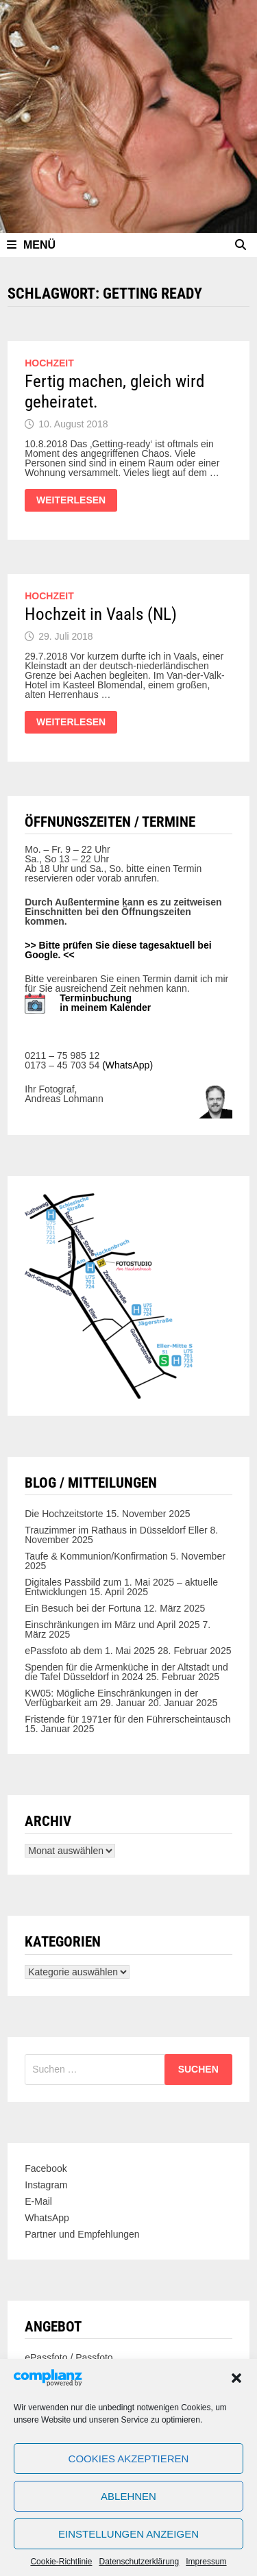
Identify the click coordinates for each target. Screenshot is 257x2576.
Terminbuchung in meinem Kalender (105, 1002)
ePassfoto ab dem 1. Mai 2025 (90, 1650)
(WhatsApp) (127, 1065)
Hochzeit (49, 363)
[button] (236, 2378)
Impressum (206, 2561)
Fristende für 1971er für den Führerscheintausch (127, 1719)
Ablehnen (128, 2496)
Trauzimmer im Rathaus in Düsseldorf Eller (116, 1530)
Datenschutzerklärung (139, 2561)
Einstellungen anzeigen (128, 2534)
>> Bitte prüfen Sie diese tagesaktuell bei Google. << (118, 950)
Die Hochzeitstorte (64, 1513)
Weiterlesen (71, 503)
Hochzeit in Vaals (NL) (101, 614)
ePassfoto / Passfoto (68, 2357)
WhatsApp (47, 2217)
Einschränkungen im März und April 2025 (112, 1624)
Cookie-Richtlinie (61, 2561)
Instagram (46, 2184)
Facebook (45, 2168)
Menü (31, 245)
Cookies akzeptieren (129, 2458)
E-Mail (38, 2201)
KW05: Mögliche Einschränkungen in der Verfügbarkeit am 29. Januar (111, 1698)
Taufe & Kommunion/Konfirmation (96, 1556)
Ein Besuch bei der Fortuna (83, 1608)
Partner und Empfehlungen (82, 2234)
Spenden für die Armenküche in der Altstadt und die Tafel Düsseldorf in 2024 (126, 1672)
